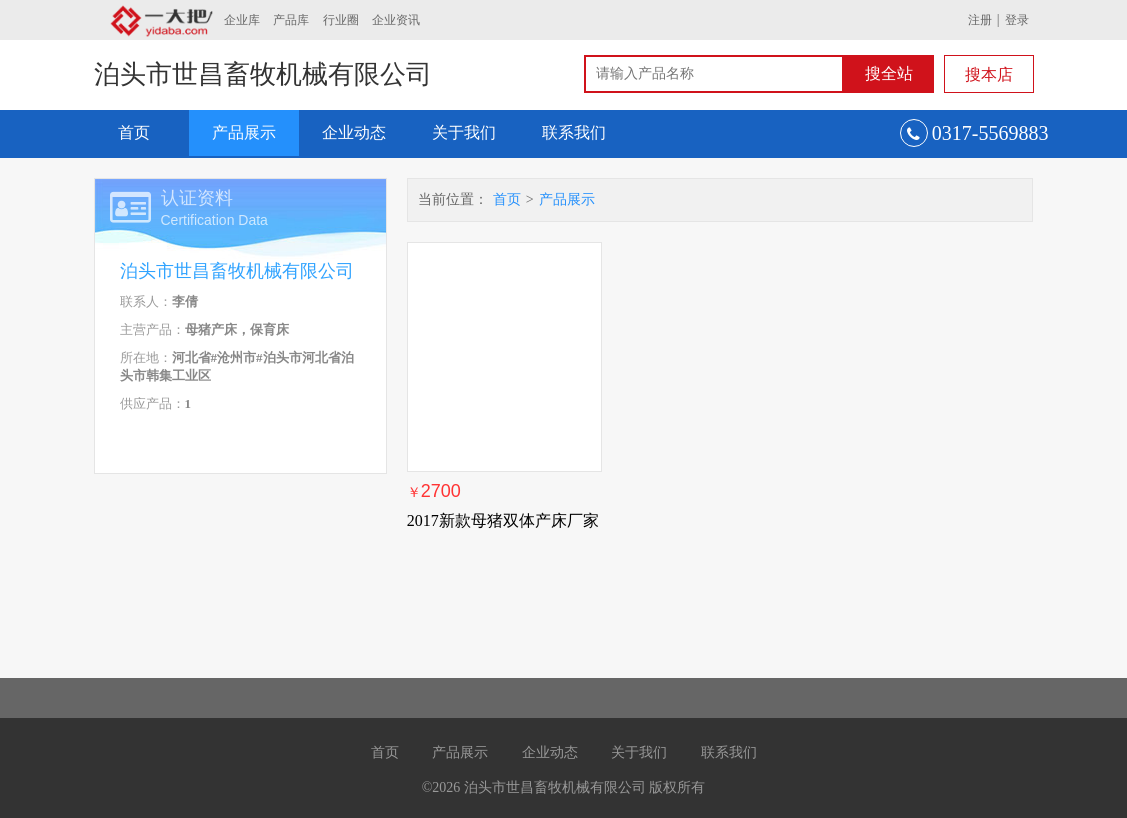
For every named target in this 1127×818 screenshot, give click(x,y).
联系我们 (574, 132)
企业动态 (354, 132)
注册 (980, 20)
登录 (1017, 20)
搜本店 (989, 74)
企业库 (242, 20)
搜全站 (889, 73)
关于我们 (464, 132)
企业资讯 (396, 20)
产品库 (291, 20)
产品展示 (244, 132)
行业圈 (341, 20)
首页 (134, 132)
